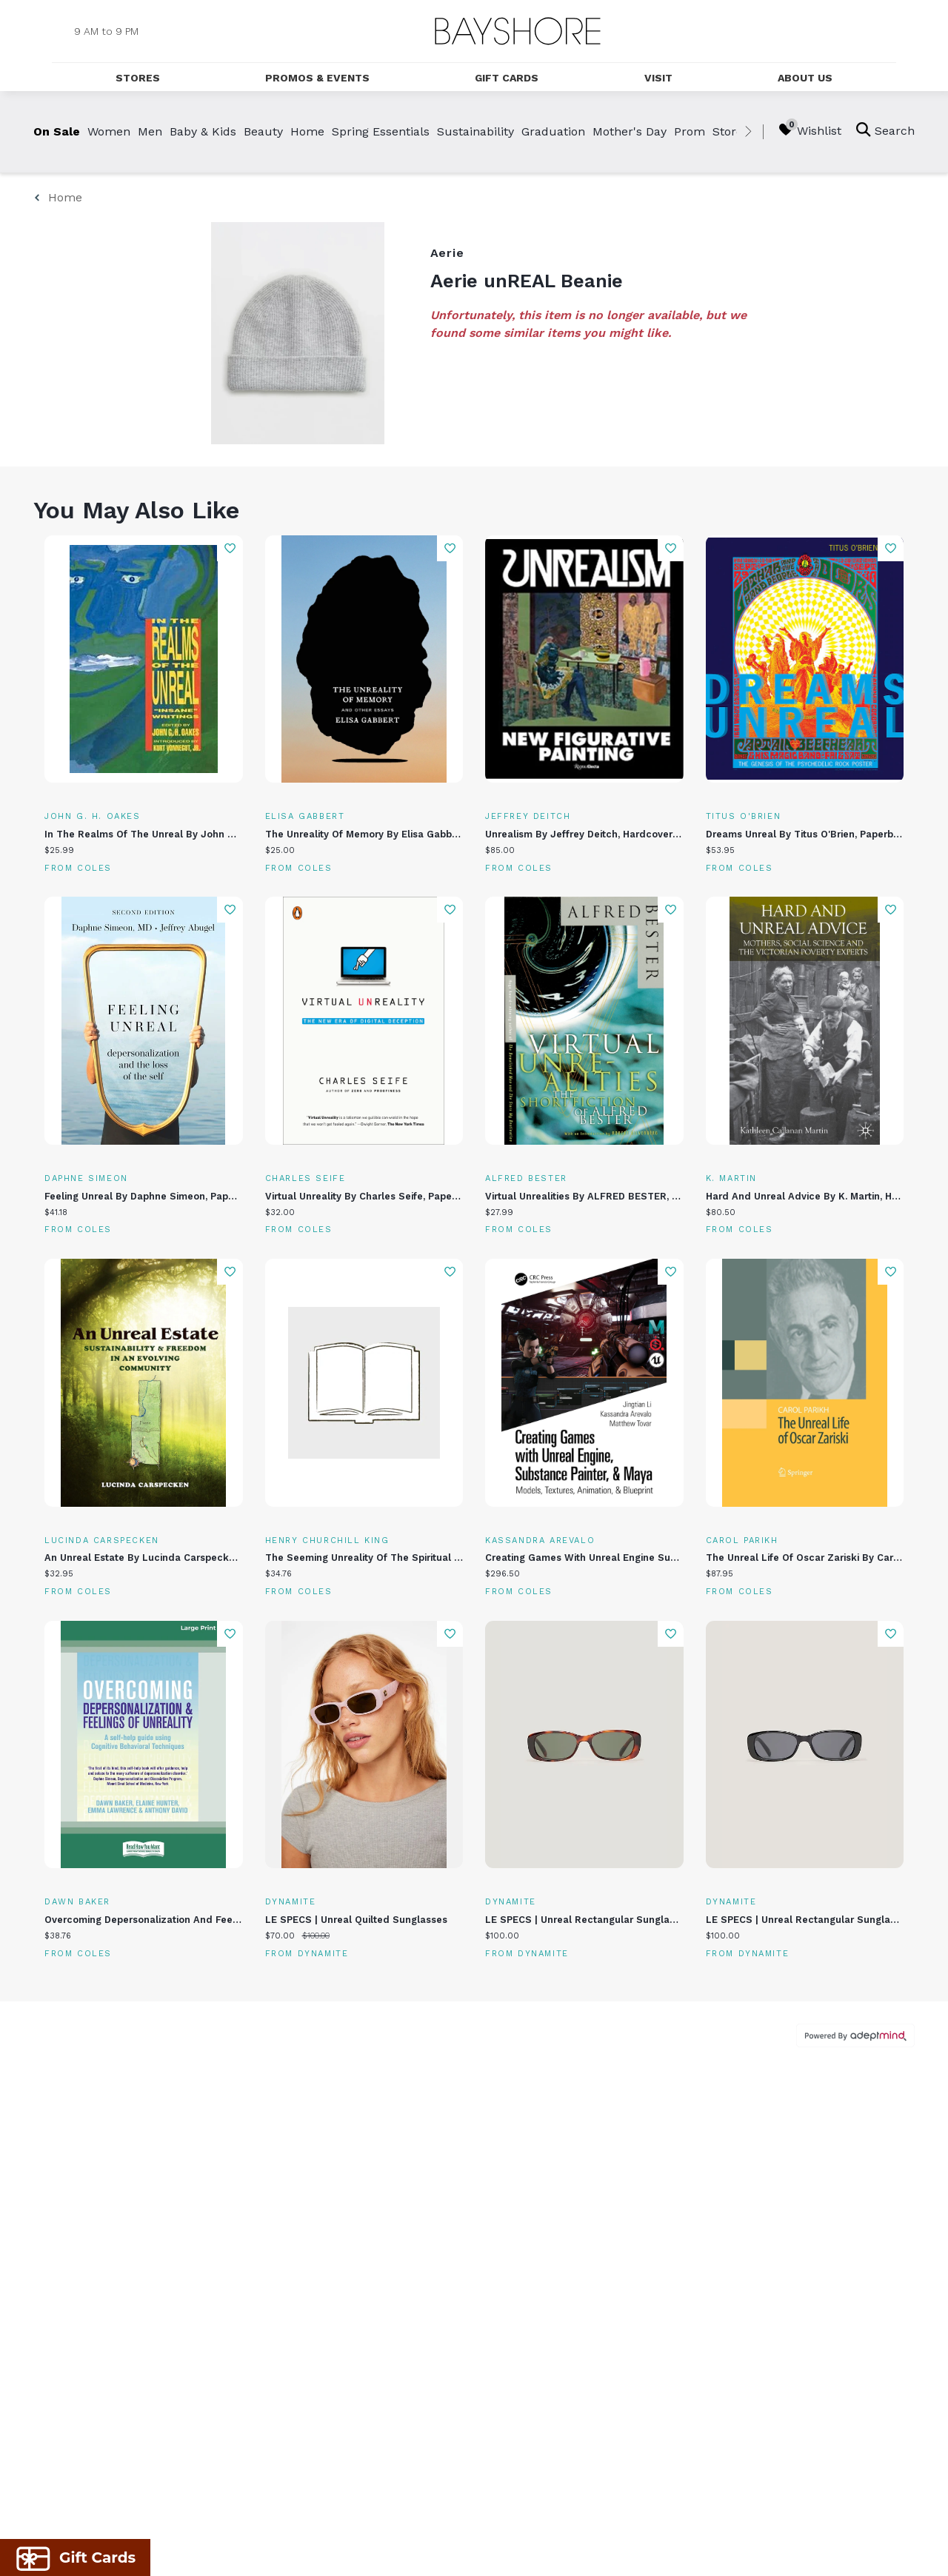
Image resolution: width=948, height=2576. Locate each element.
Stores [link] (730, 131)
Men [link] (150, 131)
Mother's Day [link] (629, 131)
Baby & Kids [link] (203, 131)
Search (885, 130)
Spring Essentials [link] (381, 131)
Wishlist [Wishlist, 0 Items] (809, 130)
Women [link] (108, 131)
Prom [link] (689, 131)
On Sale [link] (56, 131)
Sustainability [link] (475, 131)
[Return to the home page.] (518, 31)
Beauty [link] (263, 131)
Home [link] (307, 131)
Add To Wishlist (230, 548)
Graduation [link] (553, 131)
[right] (748, 131)
